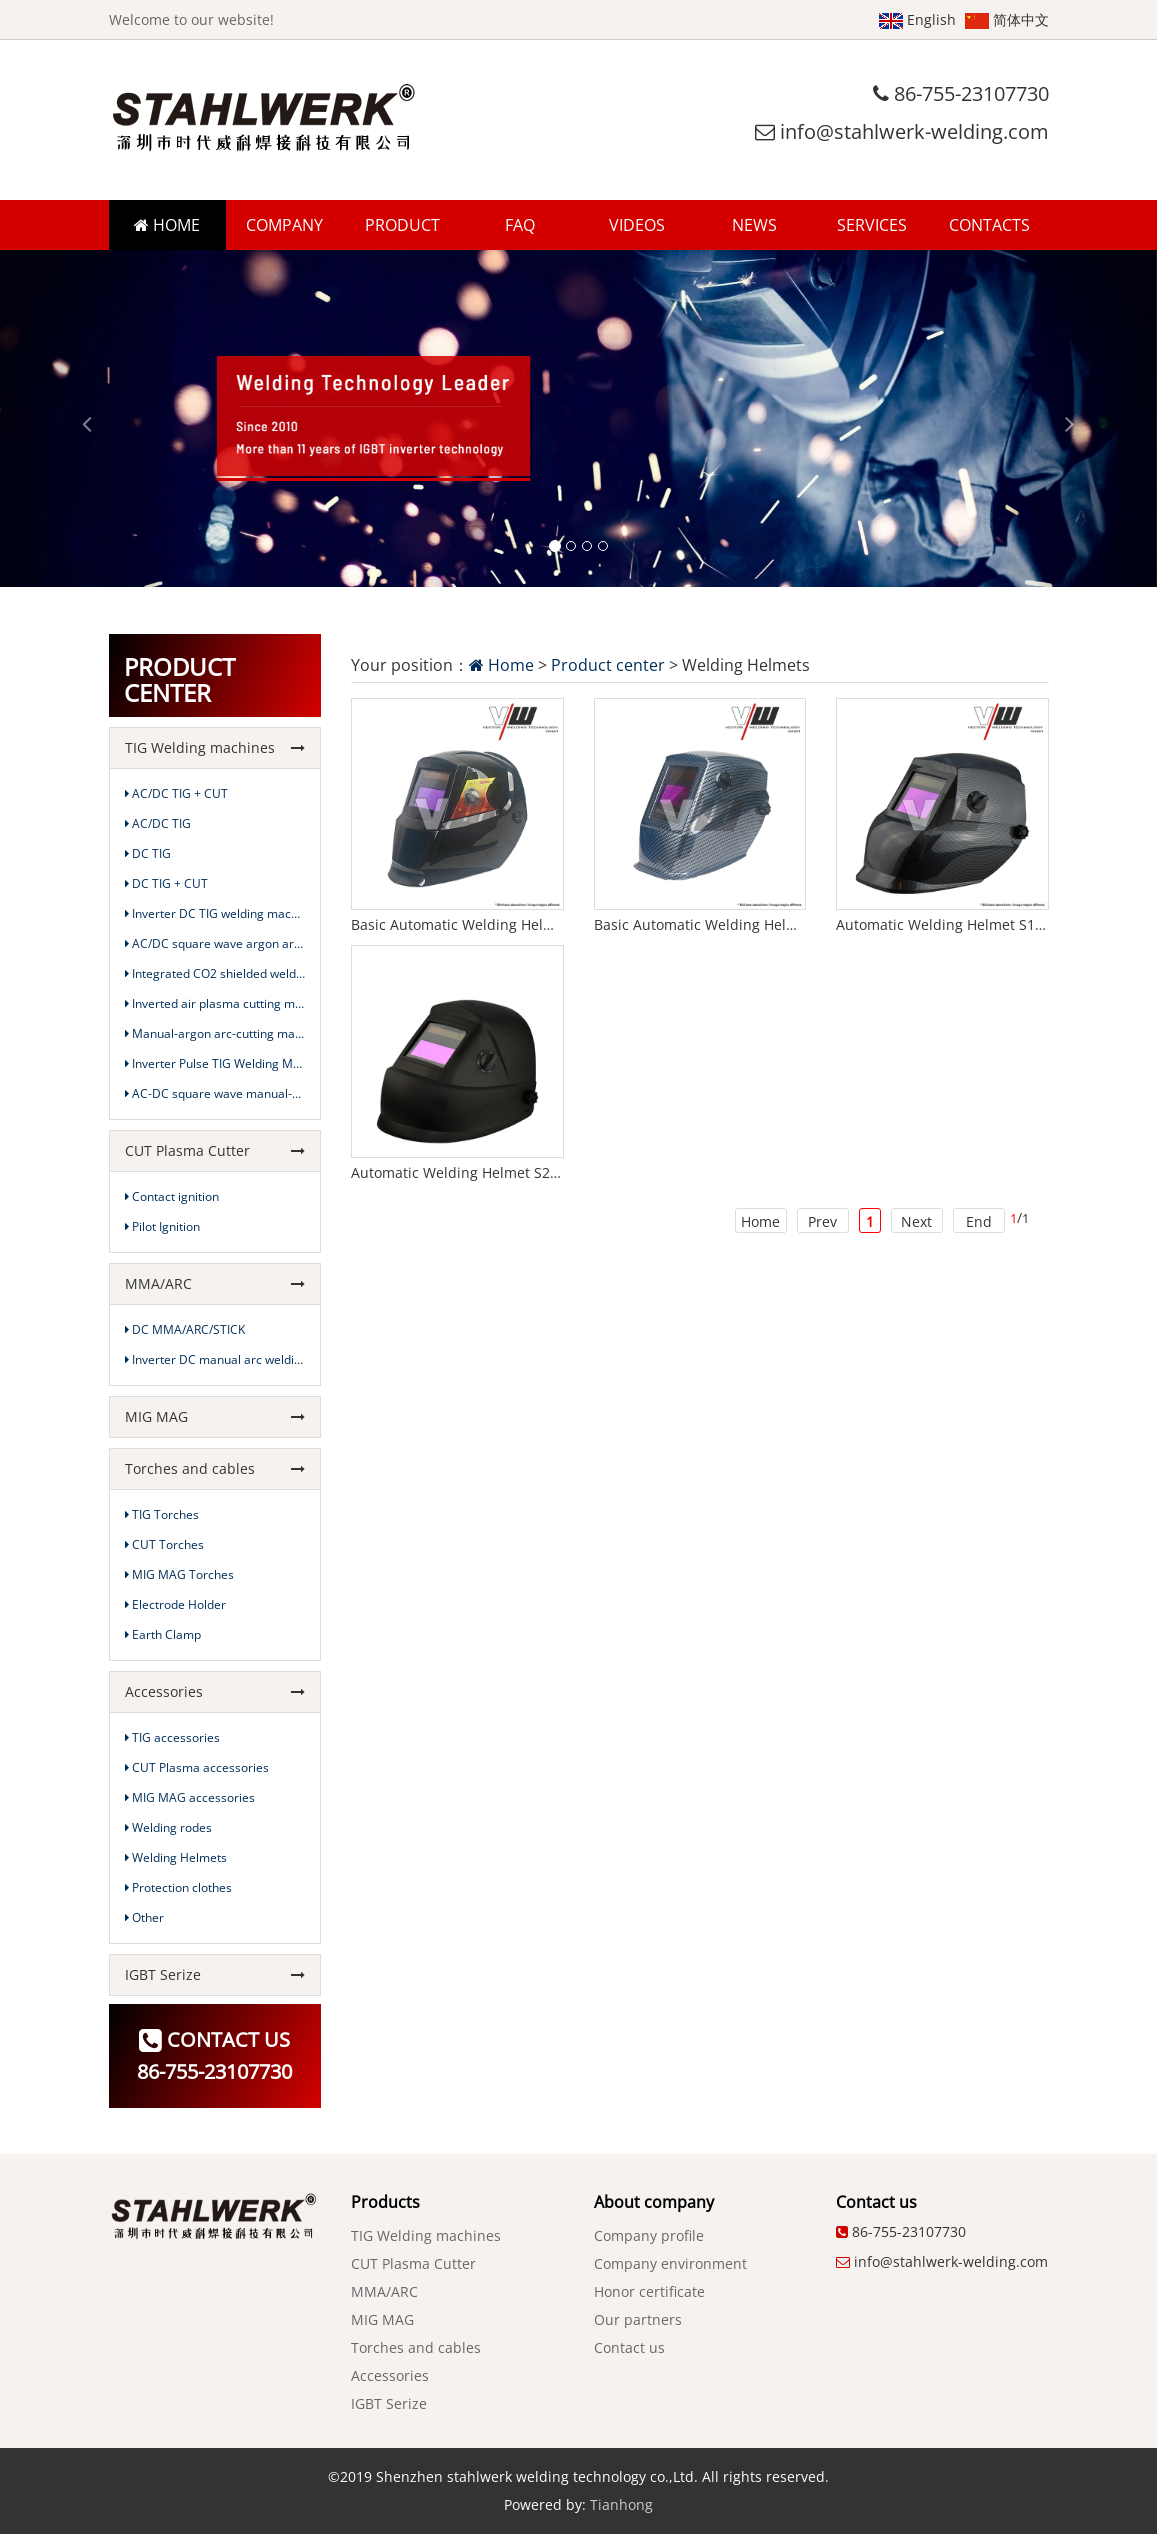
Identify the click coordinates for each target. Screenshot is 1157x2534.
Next (916, 1221)
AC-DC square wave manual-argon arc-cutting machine (215, 1093)
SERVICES (872, 225)
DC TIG (148, 853)
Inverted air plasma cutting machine (215, 1003)
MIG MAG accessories (190, 1797)
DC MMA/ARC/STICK (185, 1329)
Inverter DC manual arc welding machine (215, 1359)
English (917, 19)
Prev (822, 1221)
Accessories (215, 1691)
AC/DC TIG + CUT (176, 793)
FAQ (520, 225)
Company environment (670, 2263)
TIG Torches (162, 1514)
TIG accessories (172, 1737)
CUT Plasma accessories (197, 1767)
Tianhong (621, 2504)
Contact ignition (172, 1196)
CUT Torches (164, 1544)
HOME (167, 225)
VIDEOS (637, 225)
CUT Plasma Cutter (215, 1150)
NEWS (754, 225)
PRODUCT (402, 225)
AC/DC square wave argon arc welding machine (215, 943)
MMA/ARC (215, 1283)
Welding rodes (168, 1827)
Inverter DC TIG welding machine (215, 913)
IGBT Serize (215, 1974)
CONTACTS (989, 225)
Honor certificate (649, 2291)
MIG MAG (215, 1416)
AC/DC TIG (158, 823)
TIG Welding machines (215, 747)
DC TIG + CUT (166, 883)
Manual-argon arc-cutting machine (215, 1033)
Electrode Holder (175, 1604)
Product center (608, 665)
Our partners (638, 2319)
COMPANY (284, 225)
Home (501, 665)
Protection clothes (178, 1887)
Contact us (629, 2347)
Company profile (649, 2235)
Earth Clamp (163, 1634)
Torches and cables (215, 1468)
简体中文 (1007, 19)
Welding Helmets (176, 1857)
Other (144, 1917)
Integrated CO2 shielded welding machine (215, 973)
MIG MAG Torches (179, 1574)
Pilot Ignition (162, 1226)
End (979, 1221)
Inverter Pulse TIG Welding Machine (215, 1063)
